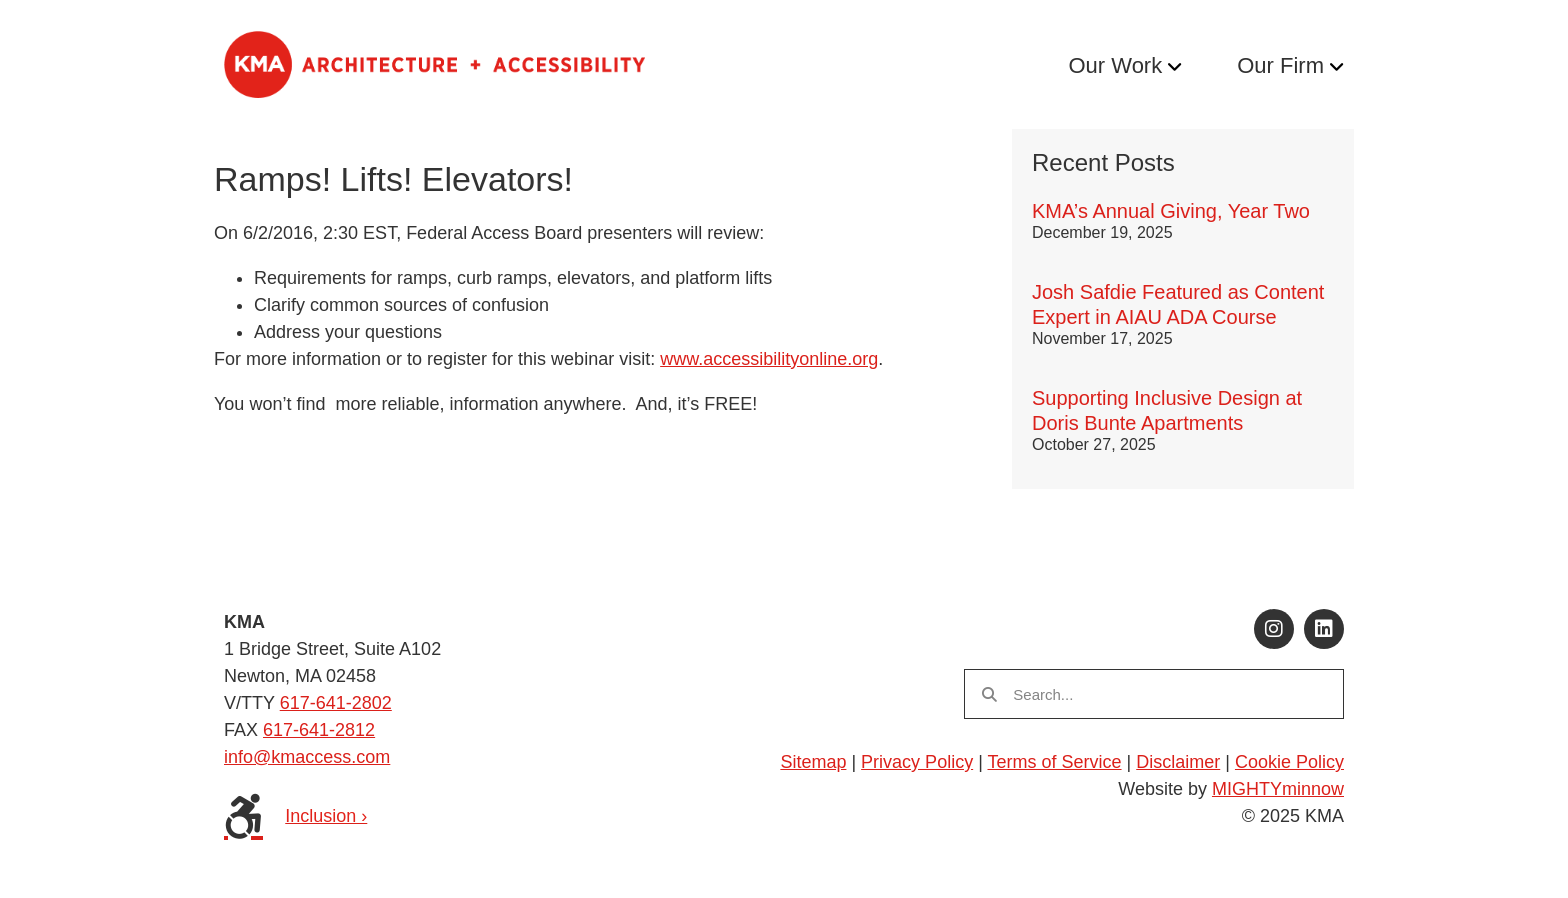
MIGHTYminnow (1278, 789)
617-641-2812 (319, 730)
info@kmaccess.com (307, 757)
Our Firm (1280, 65)
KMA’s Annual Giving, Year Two (1171, 211)
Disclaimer (1178, 762)
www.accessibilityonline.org (769, 359)
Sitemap (813, 762)
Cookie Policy (1289, 762)
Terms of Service (1055, 762)
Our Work (1115, 65)
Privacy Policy (917, 762)
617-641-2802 (336, 703)
